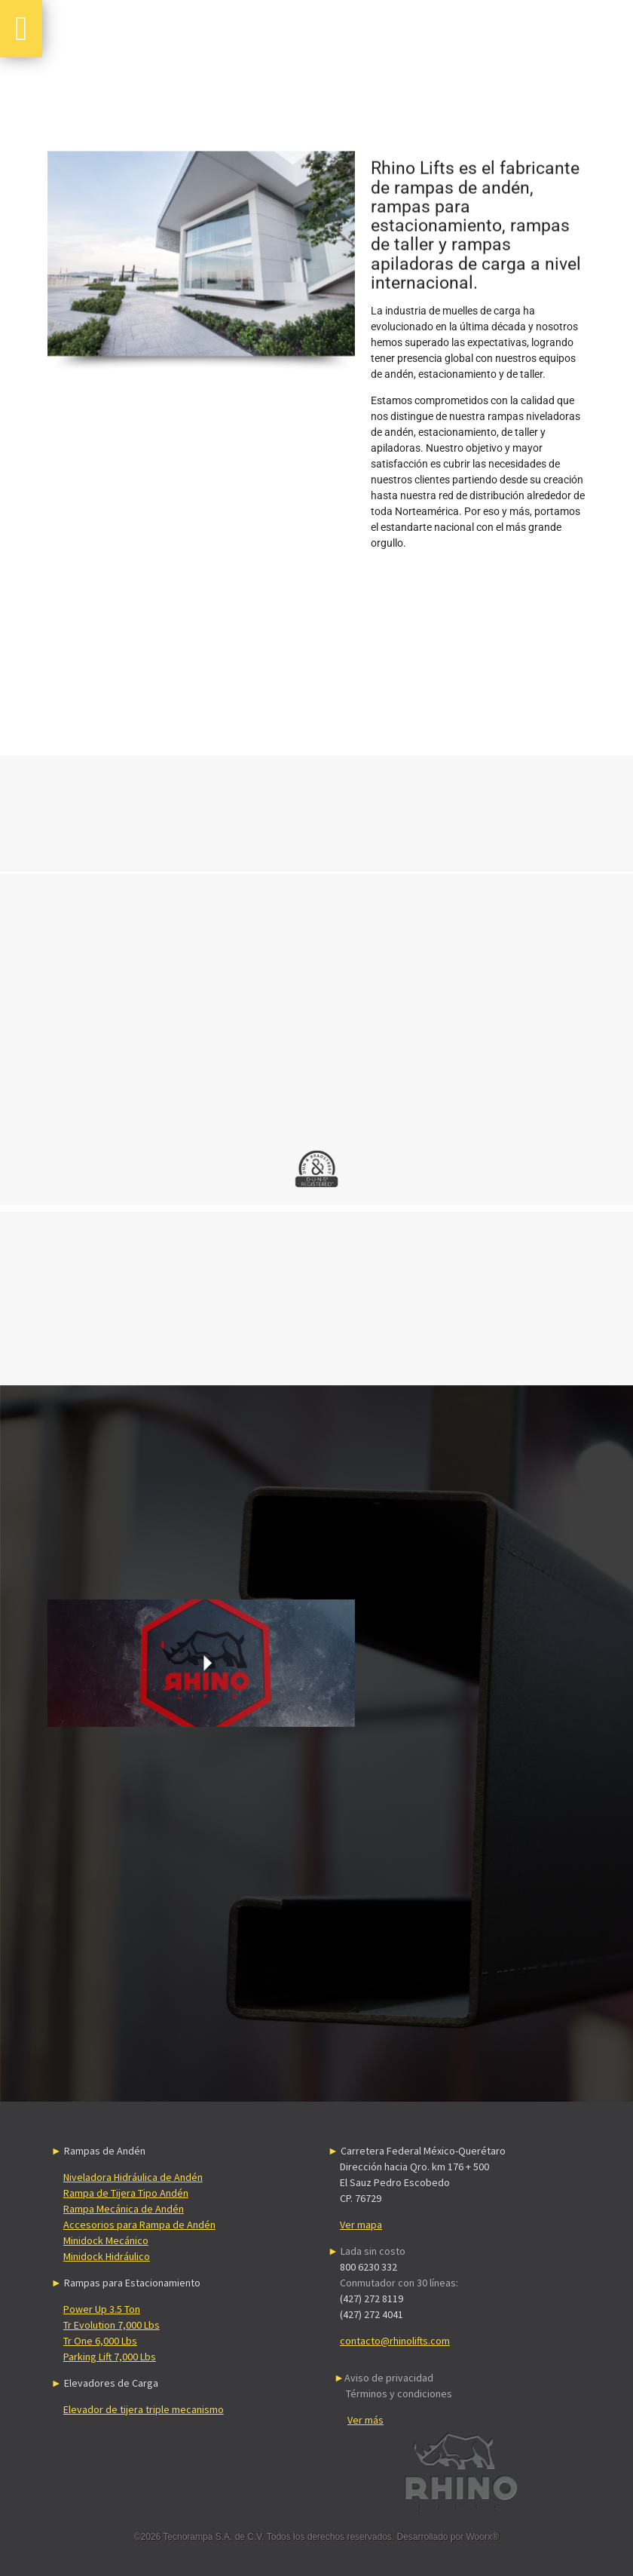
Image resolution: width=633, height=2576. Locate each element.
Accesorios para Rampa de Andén (139, 2224)
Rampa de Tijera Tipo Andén (125, 2193)
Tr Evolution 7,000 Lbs (111, 2325)
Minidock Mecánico (105, 2240)
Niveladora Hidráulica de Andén (133, 2177)
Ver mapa (361, 2224)
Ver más (365, 2420)
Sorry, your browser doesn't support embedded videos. (201, 1663)
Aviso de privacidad (388, 2377)
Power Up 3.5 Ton (101, 2309)
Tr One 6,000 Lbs (100, 2341)
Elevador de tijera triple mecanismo (143, 2409)
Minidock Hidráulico (106, 2256)
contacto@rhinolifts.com (395, 2341)
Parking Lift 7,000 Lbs (109, 2356)
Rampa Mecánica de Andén (123, 2209)
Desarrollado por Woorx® (448, 2537)
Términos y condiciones (399, 2393)
